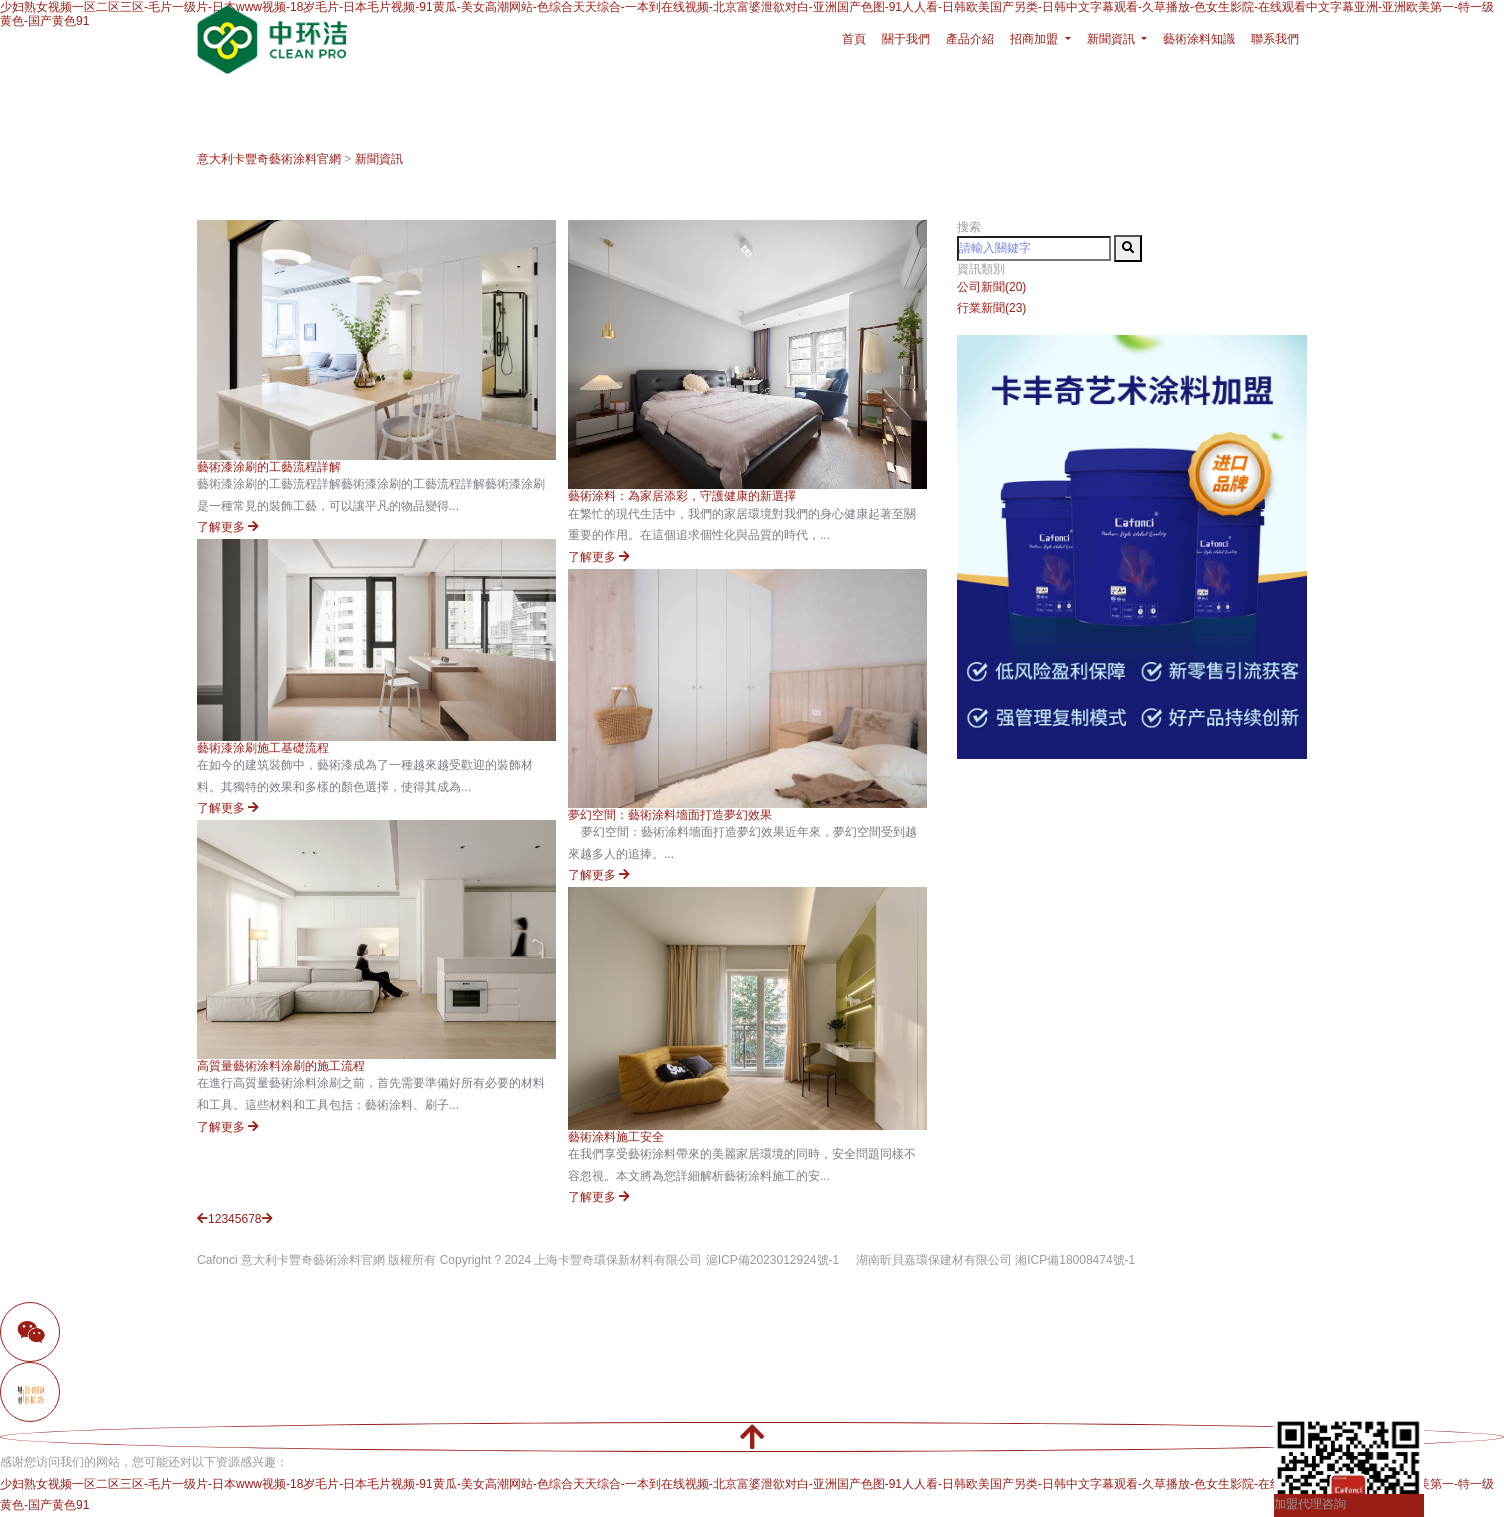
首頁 (854, 39)
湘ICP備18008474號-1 (1075, 1260)
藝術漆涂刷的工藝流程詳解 (269, 467)
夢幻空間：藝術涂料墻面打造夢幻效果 (670, 815)
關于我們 (906, 39)
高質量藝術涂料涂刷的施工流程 (281, 1066)
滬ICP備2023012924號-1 (772, 1260)
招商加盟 (1035, 39)
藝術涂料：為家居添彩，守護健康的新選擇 (682, 496)
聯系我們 (1275, 39)
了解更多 (228, 527)
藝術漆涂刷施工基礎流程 (263, 748)
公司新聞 (991, 287)
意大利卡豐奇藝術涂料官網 (269, 159)
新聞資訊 (379, 159)
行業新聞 (991, 308)
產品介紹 (970, 39)
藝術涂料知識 (1199, 39)
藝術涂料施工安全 (616, 1137)
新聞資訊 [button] (1112, 39)
